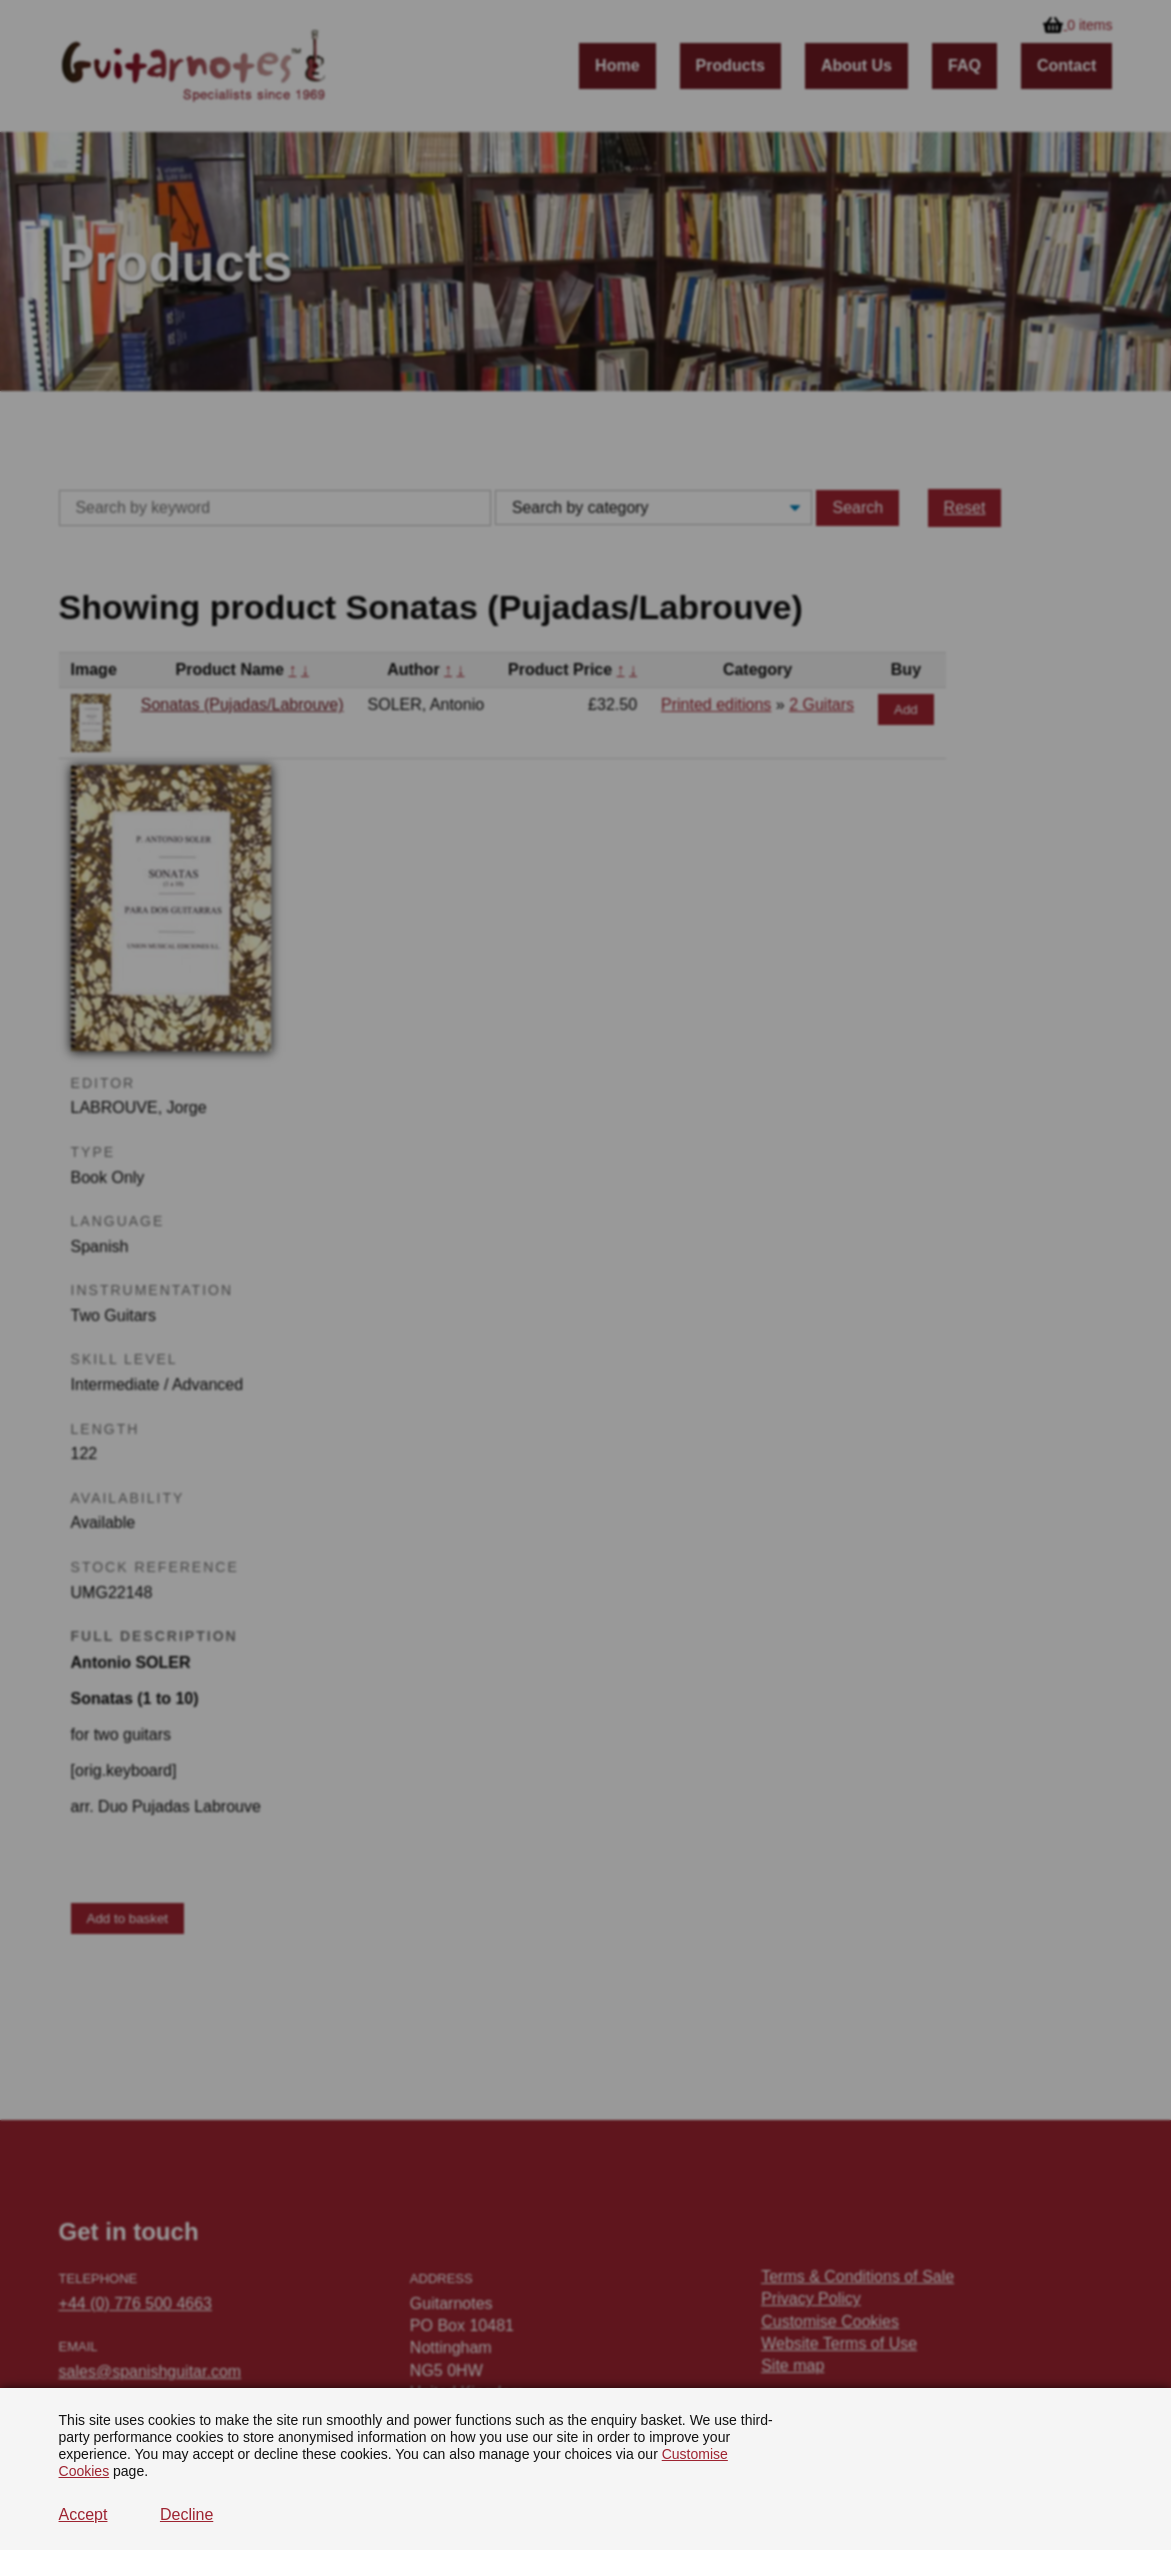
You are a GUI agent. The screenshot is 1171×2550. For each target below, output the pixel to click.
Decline (186, 2514)
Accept (83, 2514)
